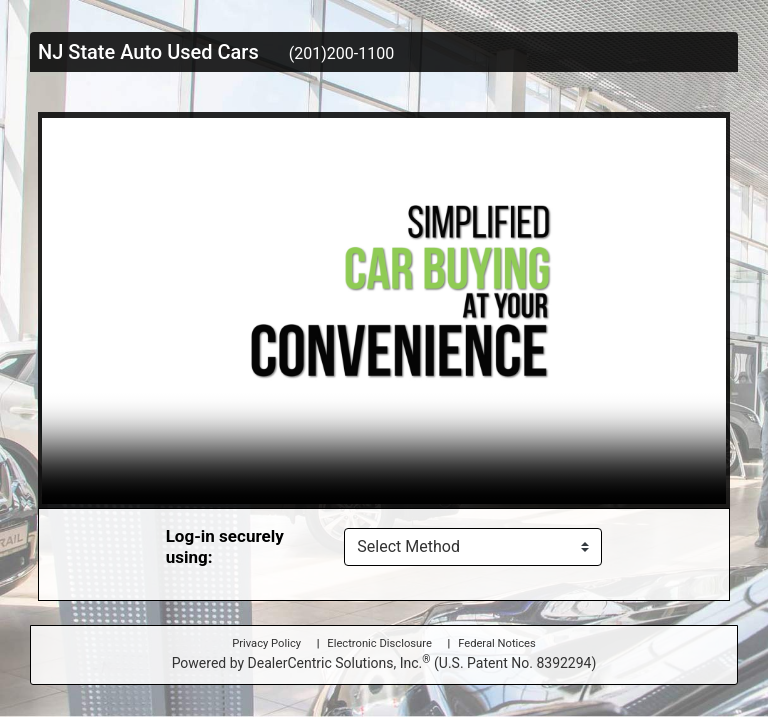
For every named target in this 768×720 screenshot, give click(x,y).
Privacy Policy (266, 643)
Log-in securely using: (225, 546)
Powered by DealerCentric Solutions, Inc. (384, 662)
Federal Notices (497, 643)
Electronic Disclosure (379, 643)
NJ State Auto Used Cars (148, 52)
